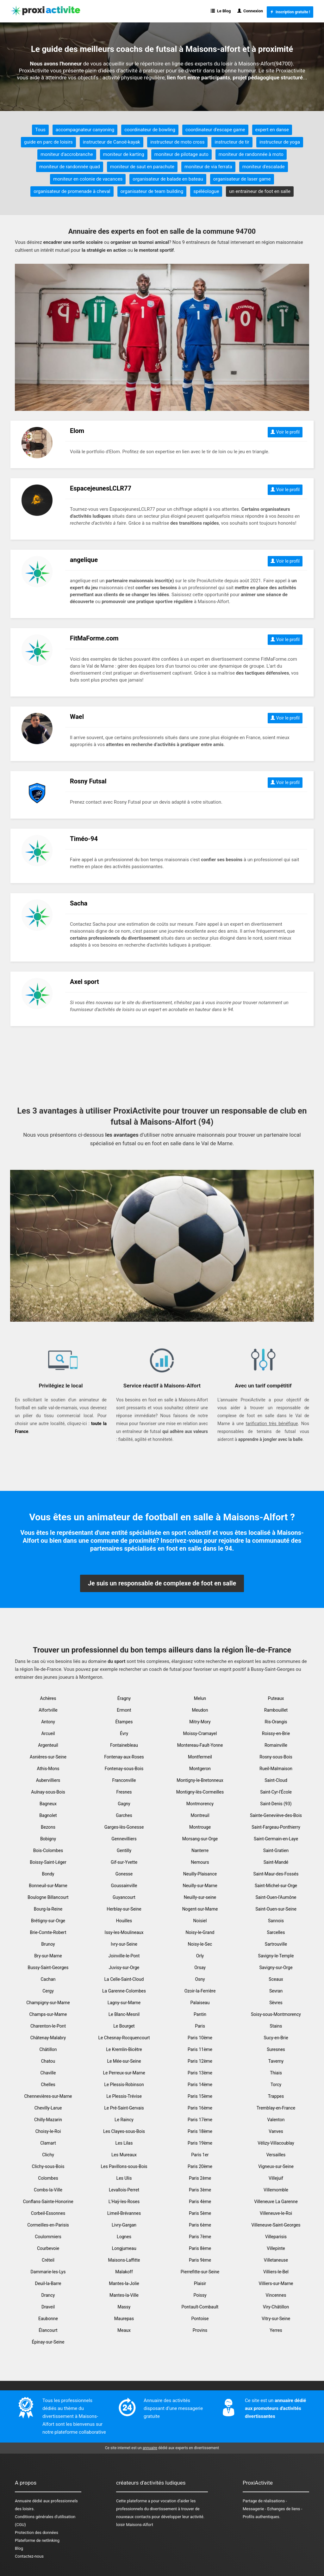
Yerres (276, 2330)
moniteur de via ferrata (208, 167)
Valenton (276, 2119)
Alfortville (48, 1710)
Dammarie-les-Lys (48, 2271)
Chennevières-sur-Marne (48, 2096)
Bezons (48, 1827)
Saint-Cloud (276, 1780)
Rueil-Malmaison (275, 1768)
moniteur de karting (123, 154)
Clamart (48, 2143)
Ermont (124, 1710)
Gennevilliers (124, 1838)
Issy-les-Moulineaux (124, 1932)
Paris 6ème (200, 2224)
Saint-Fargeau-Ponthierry (276, 1827)
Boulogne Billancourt (48, 1897)
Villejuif (276, 2178)
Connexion (250, 11)
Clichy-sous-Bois (48, 2166)
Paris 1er (200, 2154)
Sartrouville (276, 1944)
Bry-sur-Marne (48, 1955)
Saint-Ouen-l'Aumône (275, 1897)
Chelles (48, 2084)
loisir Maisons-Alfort (134, 2524)
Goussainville (124, 1885)
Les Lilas (124, 2143)
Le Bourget (123, 2026)
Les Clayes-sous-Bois (124, 2131)
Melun (200, 1698)
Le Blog (221, 11)
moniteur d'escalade (263, 167)
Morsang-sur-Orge (200, 1838)
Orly (200, 1955)
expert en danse (272, 130)
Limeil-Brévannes (124, 2213)
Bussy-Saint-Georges (48, 1967)
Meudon (200, 1710)
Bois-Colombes (48, 1850)
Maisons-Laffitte (124, 2260)
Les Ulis (124, 2178)
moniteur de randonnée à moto (251, 154)
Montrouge (200, 1827)
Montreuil (199, 1815)
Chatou (48, 2061)
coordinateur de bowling (149, 130)
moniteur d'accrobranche (66, 154)
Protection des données (36, 2532)
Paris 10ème (200, 2037)
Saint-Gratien (276, 1850)
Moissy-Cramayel (200, 1733)
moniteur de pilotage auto (181, 154)
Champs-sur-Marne (48, 2014)
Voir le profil (285, 432)
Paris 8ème (200, 2248)
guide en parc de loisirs (48, 142)
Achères (48, 1698)
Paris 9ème (200, 2260)
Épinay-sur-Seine (48, 2341)
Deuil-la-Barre (48, 2283)
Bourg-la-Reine (48, 1909)
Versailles (275, 2154)
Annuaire (23, 2501)
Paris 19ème (200, 2143)
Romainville (276, 1745)
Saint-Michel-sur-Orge (276, 1885)
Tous (40, 130)
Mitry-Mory (199, 1721)
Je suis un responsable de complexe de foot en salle (162, 1583)
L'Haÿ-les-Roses (124, 2201)
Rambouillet (276, 1710)
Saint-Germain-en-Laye (276, 1838)
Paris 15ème (200, 2096)
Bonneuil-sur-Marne (48, 1885)
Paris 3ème (200, 2189)
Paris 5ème (200, 2213)
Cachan (47, 1979)
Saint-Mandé (276, 1862)
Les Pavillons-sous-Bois (124, 2166)
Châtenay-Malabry (48, 2037)
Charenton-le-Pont (48, 2026)
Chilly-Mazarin (48, 2119)
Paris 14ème (200, 2084)
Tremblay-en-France (276, 2107)
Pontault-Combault (200, 2306)
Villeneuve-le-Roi (276, 2213)
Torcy (276, 2084)
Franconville (124, 1780)
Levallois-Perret (124, 2189)
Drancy (48, 2295)
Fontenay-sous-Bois (124, 1768)
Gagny (124, 1803)
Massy (124, 2306)
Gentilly (124, 1850)
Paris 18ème (200, 2131)
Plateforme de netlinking (37, 2540)
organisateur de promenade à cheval (72, 191)
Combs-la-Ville (48, 2189)
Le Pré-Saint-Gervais (124, 2107)
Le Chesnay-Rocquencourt (124, 2037)
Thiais (276, 2072)
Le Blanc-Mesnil (124, 2014)
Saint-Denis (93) (275, 1803)
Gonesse (124, 1873)
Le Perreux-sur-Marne (124, 2072)
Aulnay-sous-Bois (48, 1792)
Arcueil (48, 1733)
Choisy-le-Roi (48, 2131)
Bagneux (48, 1803)
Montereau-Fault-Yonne (200, 1745)
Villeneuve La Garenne (276, 2201)
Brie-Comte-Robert (48, 1932)
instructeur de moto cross (177, 142)
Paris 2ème (200, 2178)
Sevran (276, 1990)
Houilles (124, 1920)
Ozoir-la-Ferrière (200, 1990)
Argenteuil (48, 1745)
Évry (124, 1733)
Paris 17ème (200, 2119)
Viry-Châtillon (276, 2306)
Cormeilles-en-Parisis (48, 2224)
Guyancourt (124, 1897)
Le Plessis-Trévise (124, 2096)
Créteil (48, 2260)
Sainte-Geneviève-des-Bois (276, 1815)
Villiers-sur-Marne (276, 2283)
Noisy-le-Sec (200, 1944)
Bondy (48, 1873)
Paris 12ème (200, 2061)
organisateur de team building (152, 191)
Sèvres (276, 2002)
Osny (200, 1979)
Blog (19, 2548)
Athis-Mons (48, 1768)
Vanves (276, 2131)
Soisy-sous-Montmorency (276, 2014)
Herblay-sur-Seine (124, 1909)
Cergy (48, 1990)
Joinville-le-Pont (124, 1955)
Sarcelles (276, 1932)
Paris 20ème (200, 2166)
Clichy (48, 2154)
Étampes (124, 1721)
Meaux (124, 2330)
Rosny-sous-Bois (275, 1756)
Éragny (124, 1698)
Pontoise (200, 2318)
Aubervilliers (48, 1780)
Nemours (200, 1862)
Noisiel (200, 1920)
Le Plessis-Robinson (124, 2084)
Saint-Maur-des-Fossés (276, 1873)
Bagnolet (48, 1815)
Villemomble (276, 2189)
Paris (200, 2026)
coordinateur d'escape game (215, 130)
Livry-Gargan (124, 2224)
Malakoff (124, 2271)
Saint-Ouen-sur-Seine (275, 1909)
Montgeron (200, 1768)
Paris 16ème (200, 2107)
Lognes (124, 2236)
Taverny (276, 2061)
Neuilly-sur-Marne (200, 1885)
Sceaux (276, 1979)
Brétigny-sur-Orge (48, 1920)
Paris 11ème (200, 2049)
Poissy (199, 2295)
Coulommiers (48, 2236)
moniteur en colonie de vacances (87, 179)
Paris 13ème (200, 2072)
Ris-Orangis (276, 1721)
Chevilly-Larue (48, 2107)
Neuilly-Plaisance (200, 1873)
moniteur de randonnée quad (69, 167)
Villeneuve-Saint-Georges (276, 2224)
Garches (124, 1815)
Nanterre (200, 1850)
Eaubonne (48, 2318)
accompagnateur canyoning (85, 130)
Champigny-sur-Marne (48, 2002)
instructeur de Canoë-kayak (111, 142)
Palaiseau (200, 2002)
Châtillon (48, 2049)
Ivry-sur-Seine (124, 1944)
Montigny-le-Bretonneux (200, 1780)
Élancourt (48, 2330)
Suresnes (276, 2049)
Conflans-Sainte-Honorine (48, 2201)
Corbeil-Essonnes (48, 2213)
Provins (200, 2330)
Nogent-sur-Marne (200, 1909)
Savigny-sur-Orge (275, 1967)
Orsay (200, 1967)
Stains (276, 2026)
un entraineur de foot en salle (259, 191)
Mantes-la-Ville (124, 2295)
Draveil (48, 2306)
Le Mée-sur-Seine (124, 2061)
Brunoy (48, 1944)
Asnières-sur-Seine (48, 1756)
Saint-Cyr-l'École (276, 1792)
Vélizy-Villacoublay (276, 2143)
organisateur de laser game (242, 179)
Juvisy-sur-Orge (124, 1967)
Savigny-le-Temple (276, 1955)
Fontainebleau (124, 1745)
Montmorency (200, 1803)
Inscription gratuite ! (290, 12)
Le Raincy (124, 2119)
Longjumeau (124, 2248)
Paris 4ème (200, 2201)
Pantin (200, 2014)
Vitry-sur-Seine (276, 2318)
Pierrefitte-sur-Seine (200, 2271)
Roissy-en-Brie (276, 1733)
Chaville (48, 2072)
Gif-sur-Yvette (124, 1862)
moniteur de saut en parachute (142, 167)
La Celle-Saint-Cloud (124, 1979)
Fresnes (124, 1792)
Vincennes (276, 2295)
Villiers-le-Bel (276, 2271)
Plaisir (200, 2283)
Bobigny (48, 1838)
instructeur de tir (232, 142)
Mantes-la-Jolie (124, 2283)
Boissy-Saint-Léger (48, 1862)
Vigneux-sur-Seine (276, 2166)
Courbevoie (48, 2248)
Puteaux (276, 1698)
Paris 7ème (200, 2236)
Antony (48, 1721)
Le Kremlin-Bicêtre (124, 2049)
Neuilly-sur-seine (200, 1897)
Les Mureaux (124, 2154)
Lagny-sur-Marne (124, 2002)
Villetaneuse (276, 2260)
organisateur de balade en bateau (168, 179)
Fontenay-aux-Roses (124, 1756)
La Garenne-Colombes (124, 1990)
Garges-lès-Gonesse (124, 1827)
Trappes (276, 2096)
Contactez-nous (29, 2556)
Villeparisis (276, 2236)
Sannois (276, 1920)
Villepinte (276, 2248)
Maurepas (124, 2318)
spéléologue (206, 191)
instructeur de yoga (279, 142)
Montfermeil (200, 1756)
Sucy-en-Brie (276, 2037)
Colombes (48, 2178)
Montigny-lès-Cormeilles (200, 1792)
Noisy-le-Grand (199, 1932)
